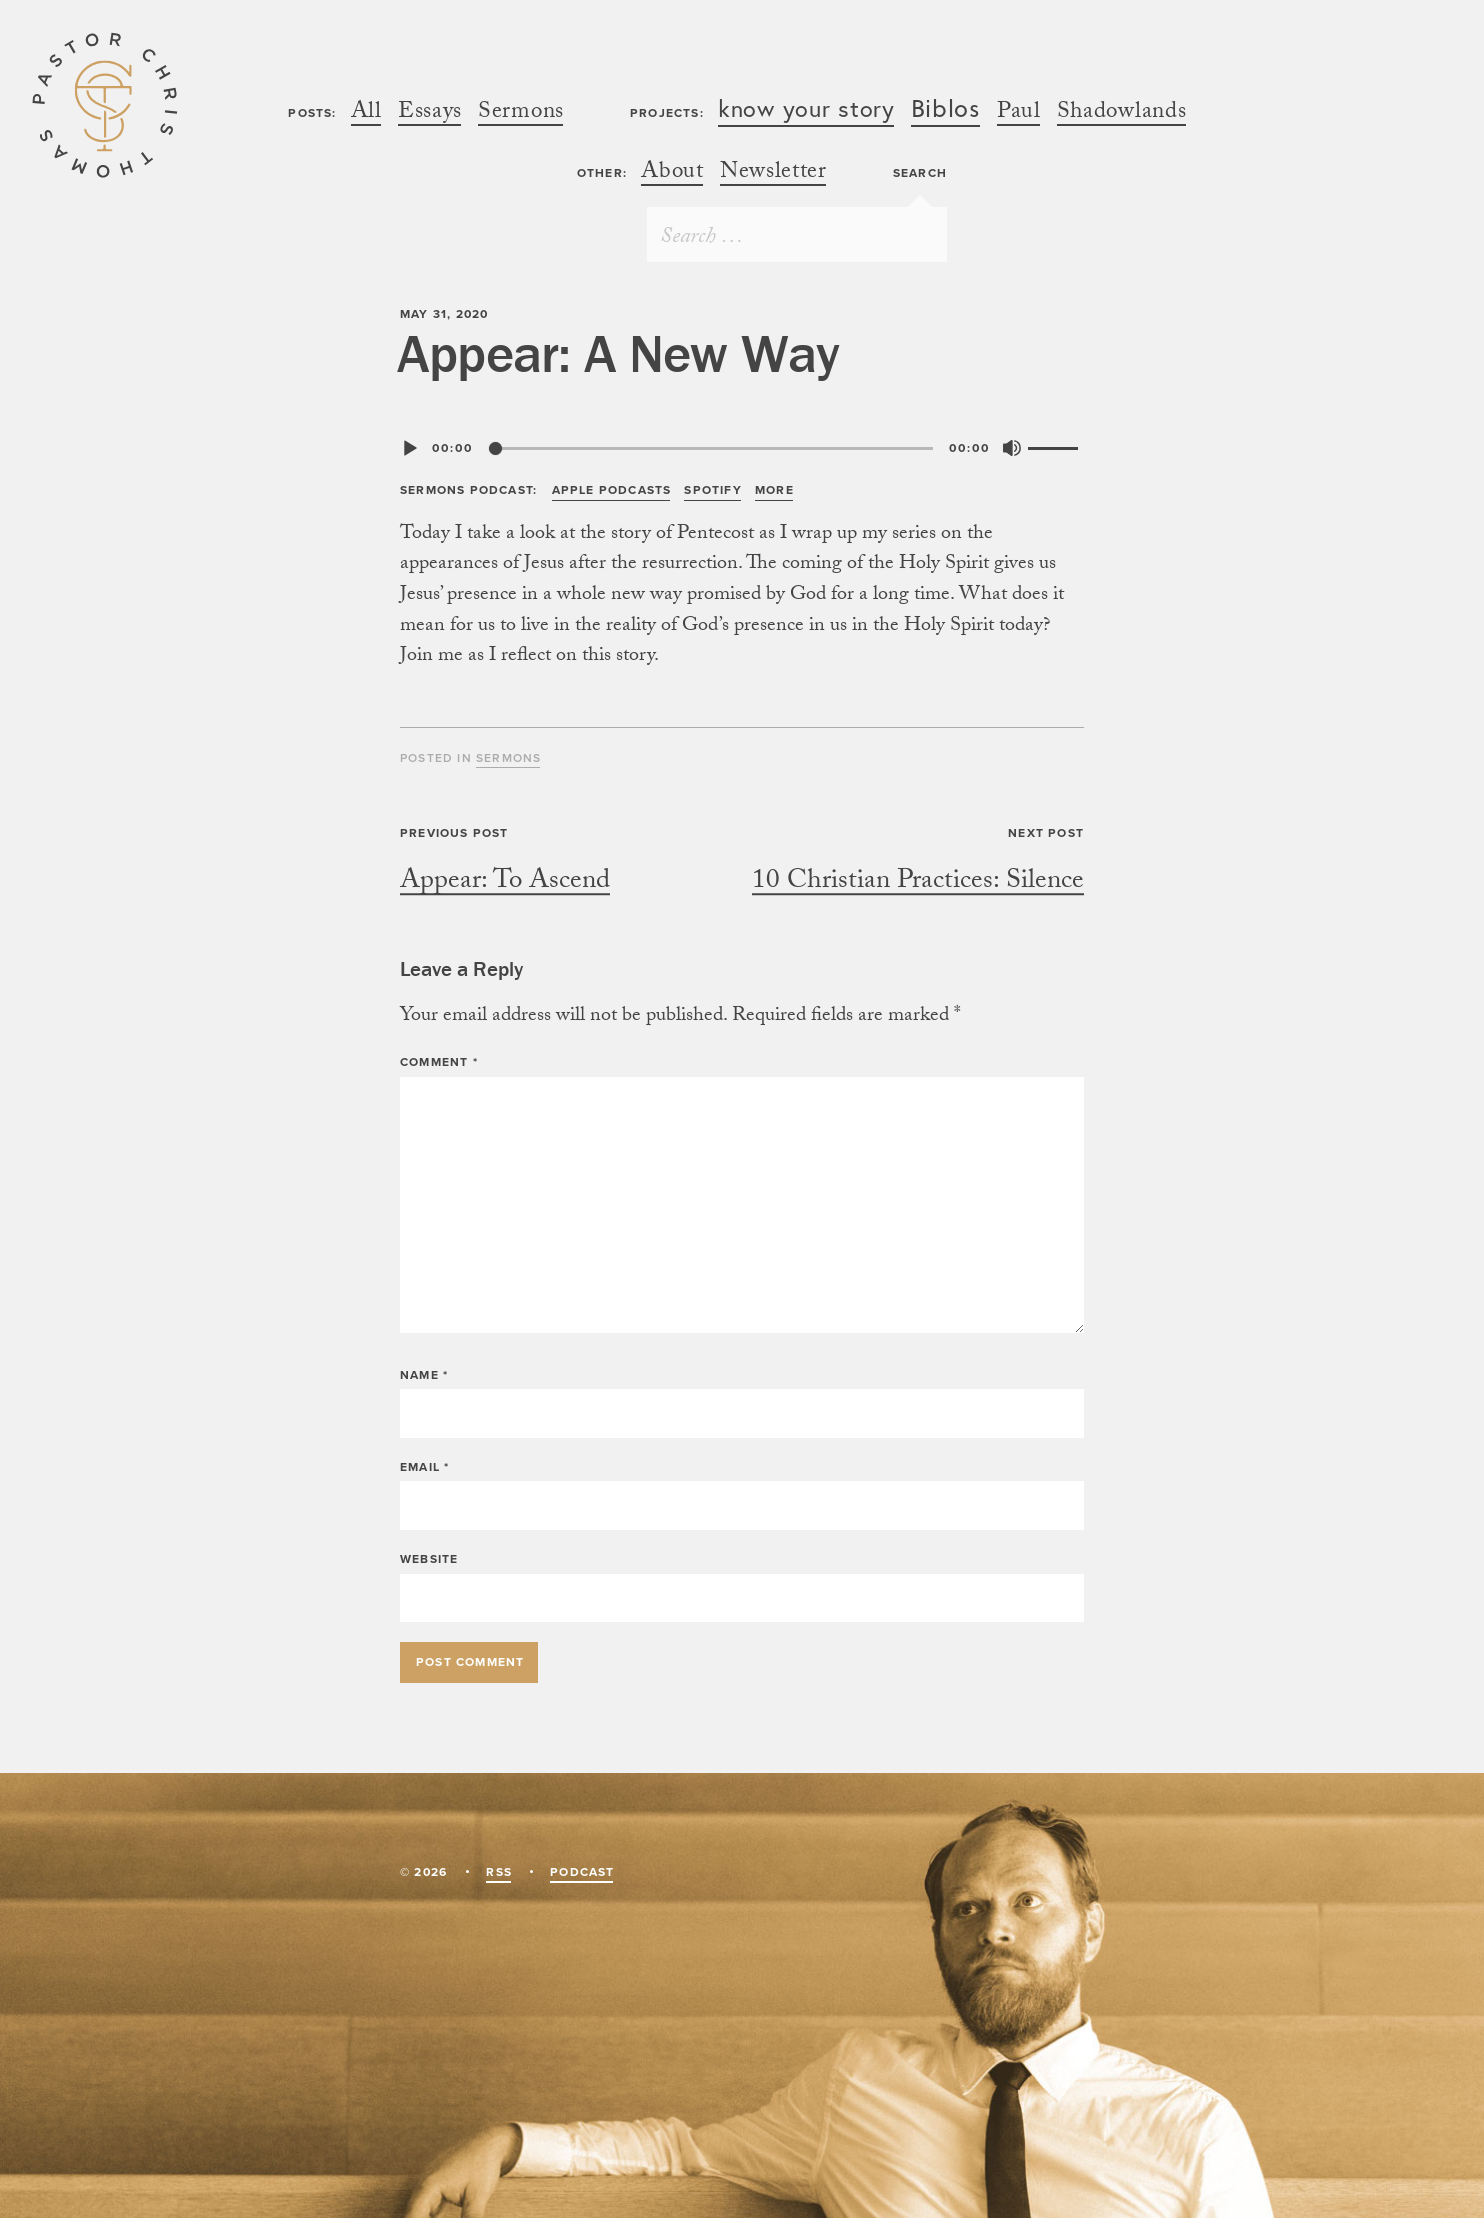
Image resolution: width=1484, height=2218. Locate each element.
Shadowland (1121, 114)
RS (498, 1872)
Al (366, 114)
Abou (672, 174)
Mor (774, 490)
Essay (430, 114)
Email (424, 1467)
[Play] (410, 448)
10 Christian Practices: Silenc (918, 883)
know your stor (806, 110)
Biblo (946, 111)
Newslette (773, 174)
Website (429, 1559)
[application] (742, 448)
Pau (1018, 114)
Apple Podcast (611, 490)
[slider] (711, 448)
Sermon (520, 114)
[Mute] (1012, 448)
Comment (439, 1062)
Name (424, 1375)
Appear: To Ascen (505, 883)
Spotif (712, 490)
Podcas (581, 1872)
